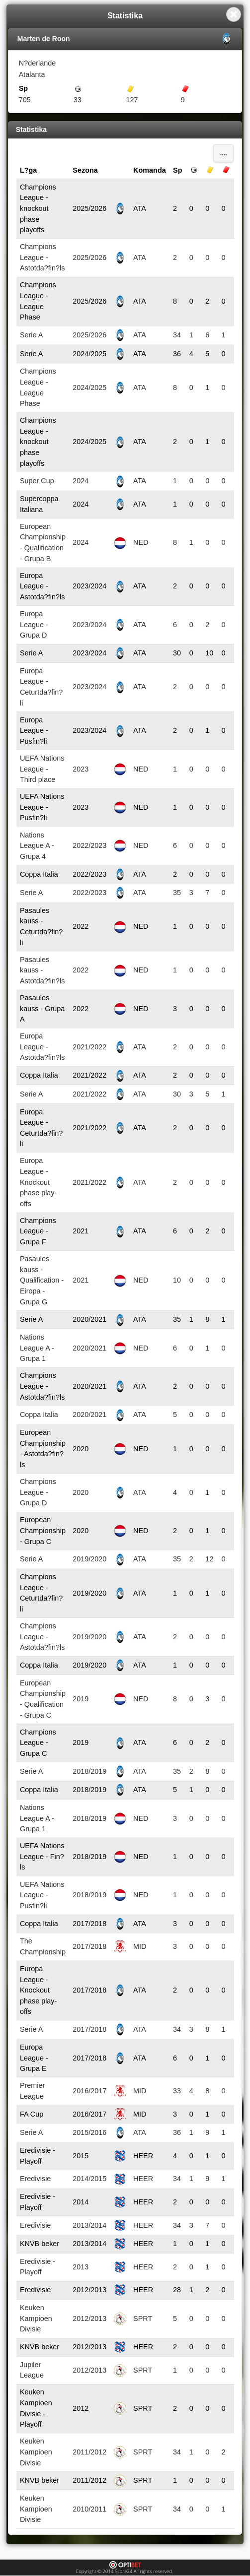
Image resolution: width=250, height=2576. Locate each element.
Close (233, 14)
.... (223, 153)
